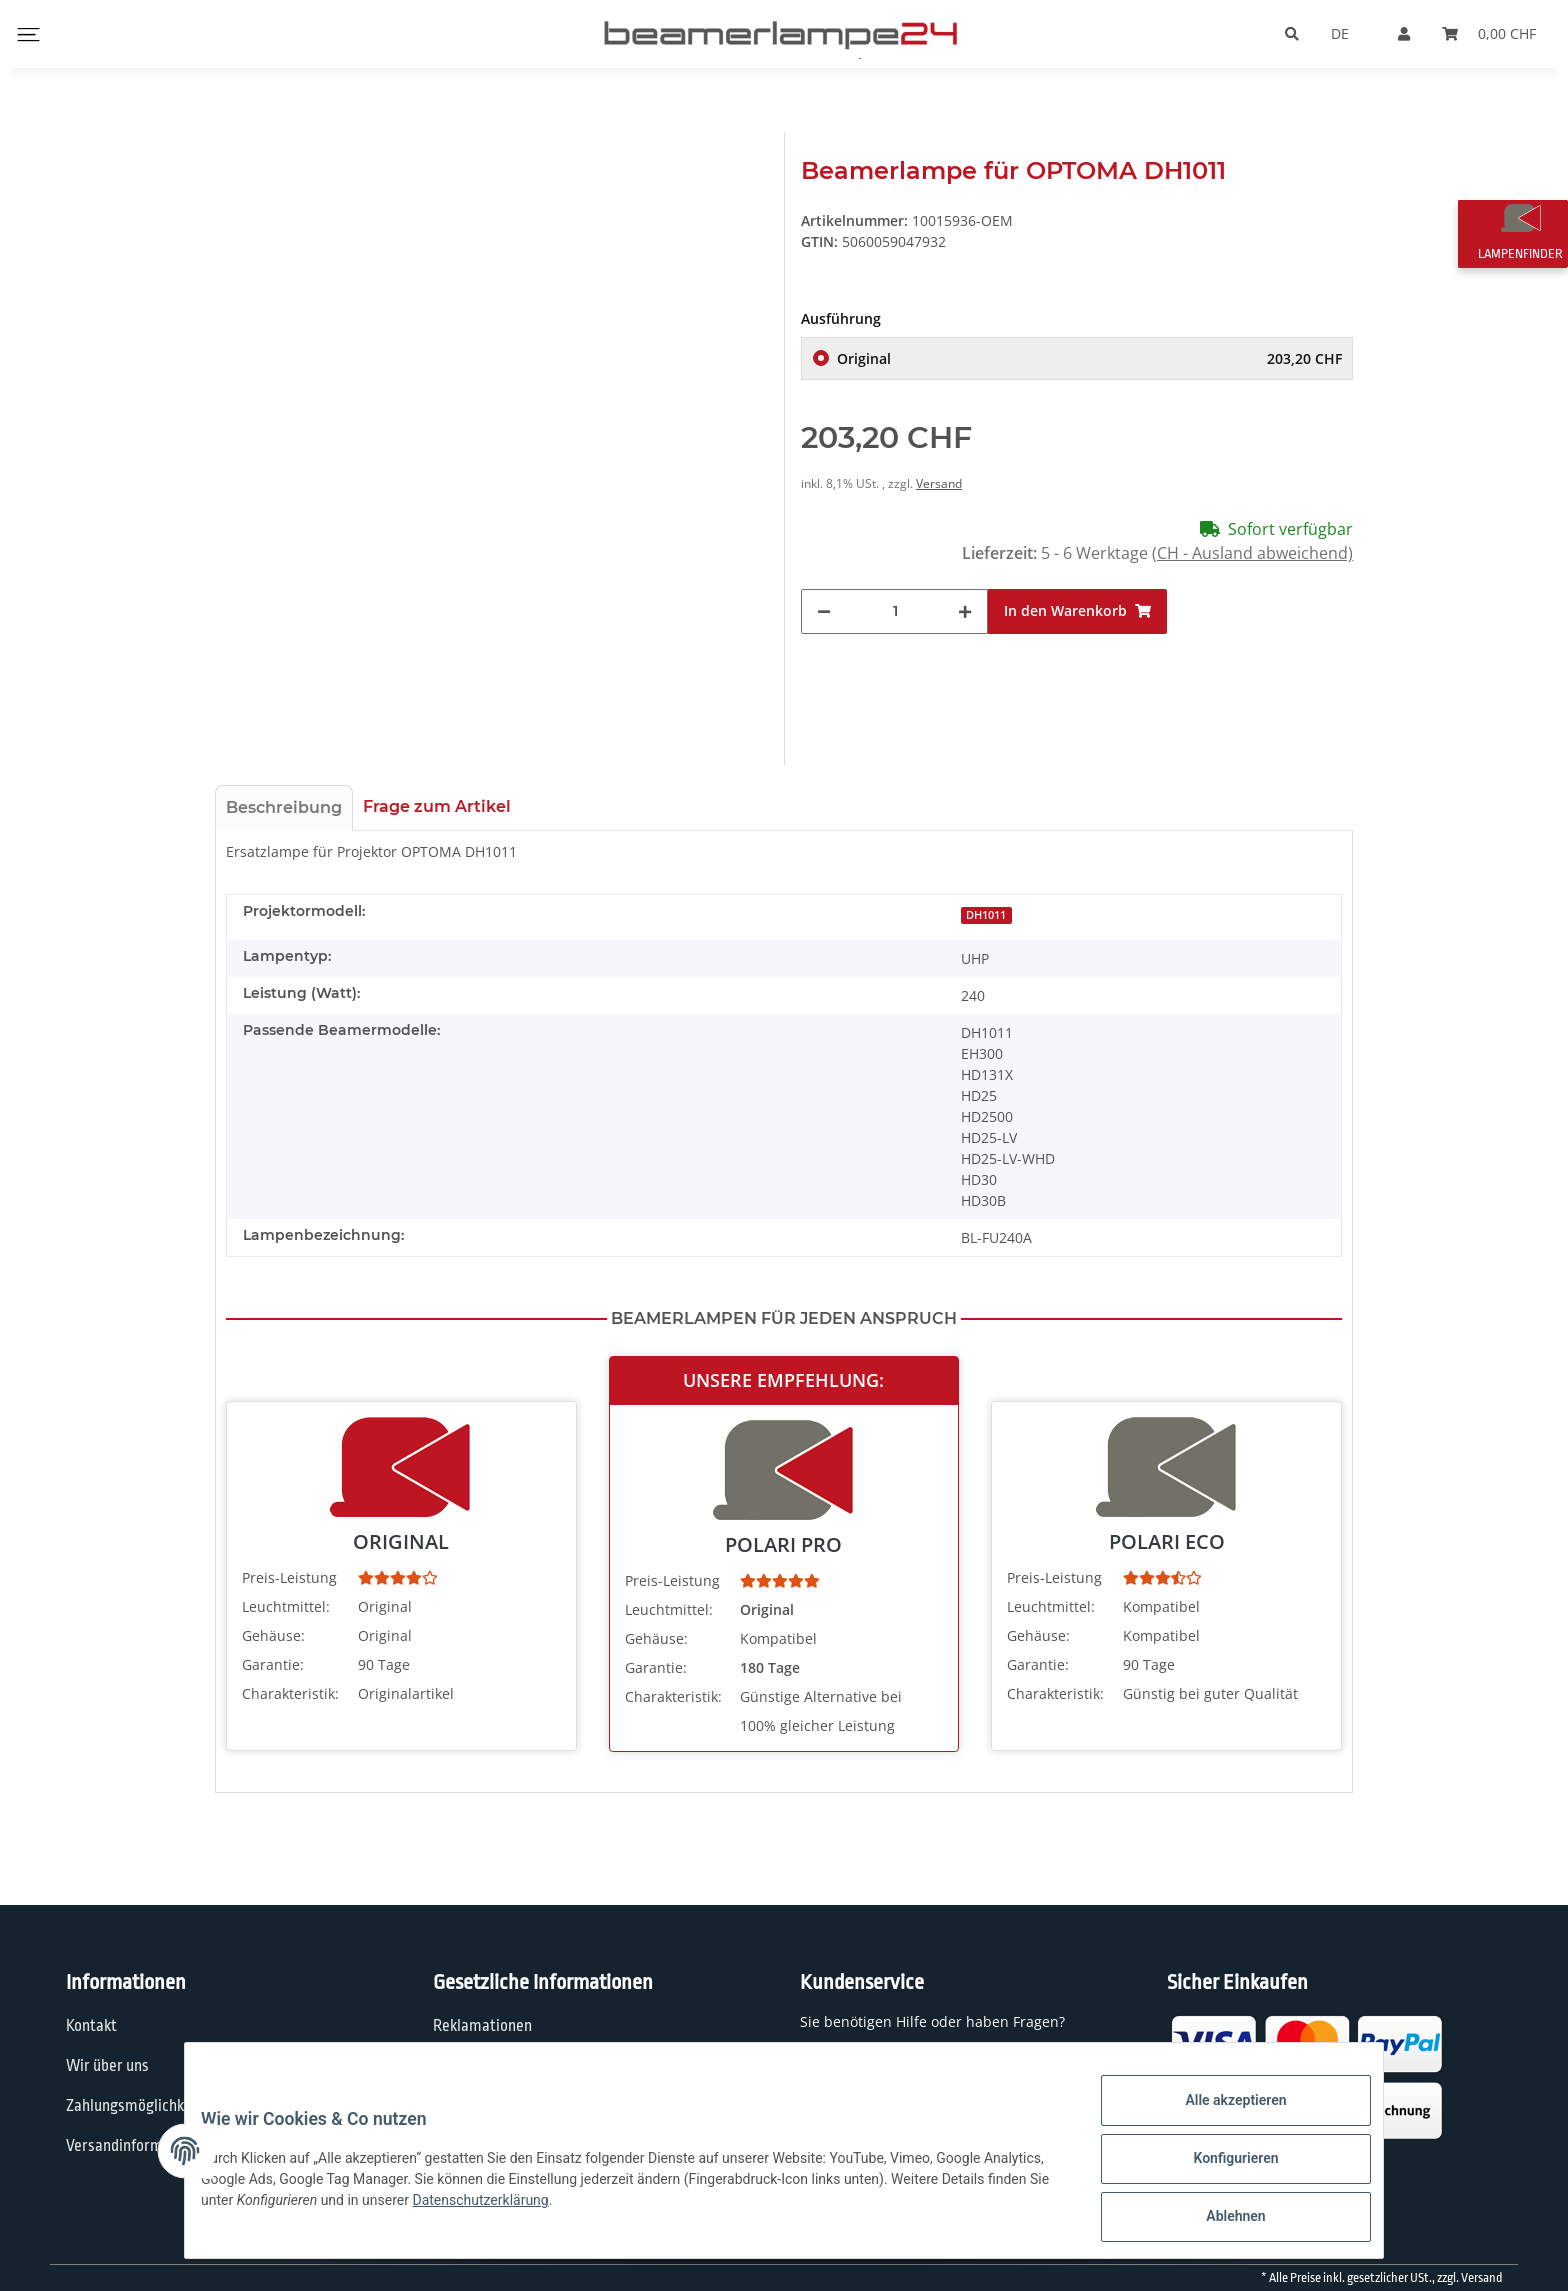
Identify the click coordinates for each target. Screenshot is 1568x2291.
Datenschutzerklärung (607, 2210)
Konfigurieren (1219, 2168)
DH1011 (986, 915)
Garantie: (273, 1664)
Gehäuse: (273, 1635)
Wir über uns (107, 2066)
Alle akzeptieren (1219, 2116)
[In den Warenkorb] (1077, 634)
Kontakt (91, 2026)
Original (1089, 381)
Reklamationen (482, 2026)
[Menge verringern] (824, 634)
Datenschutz (474, 2066)
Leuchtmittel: (286, 1606)
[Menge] (895, 634)
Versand (939, 506)
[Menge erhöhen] (965, 634)
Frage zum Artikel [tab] (437, 806)
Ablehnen (1219, 2220)
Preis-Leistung (289, 1577)
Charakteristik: (290, 1693)
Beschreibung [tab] (284, 807)
